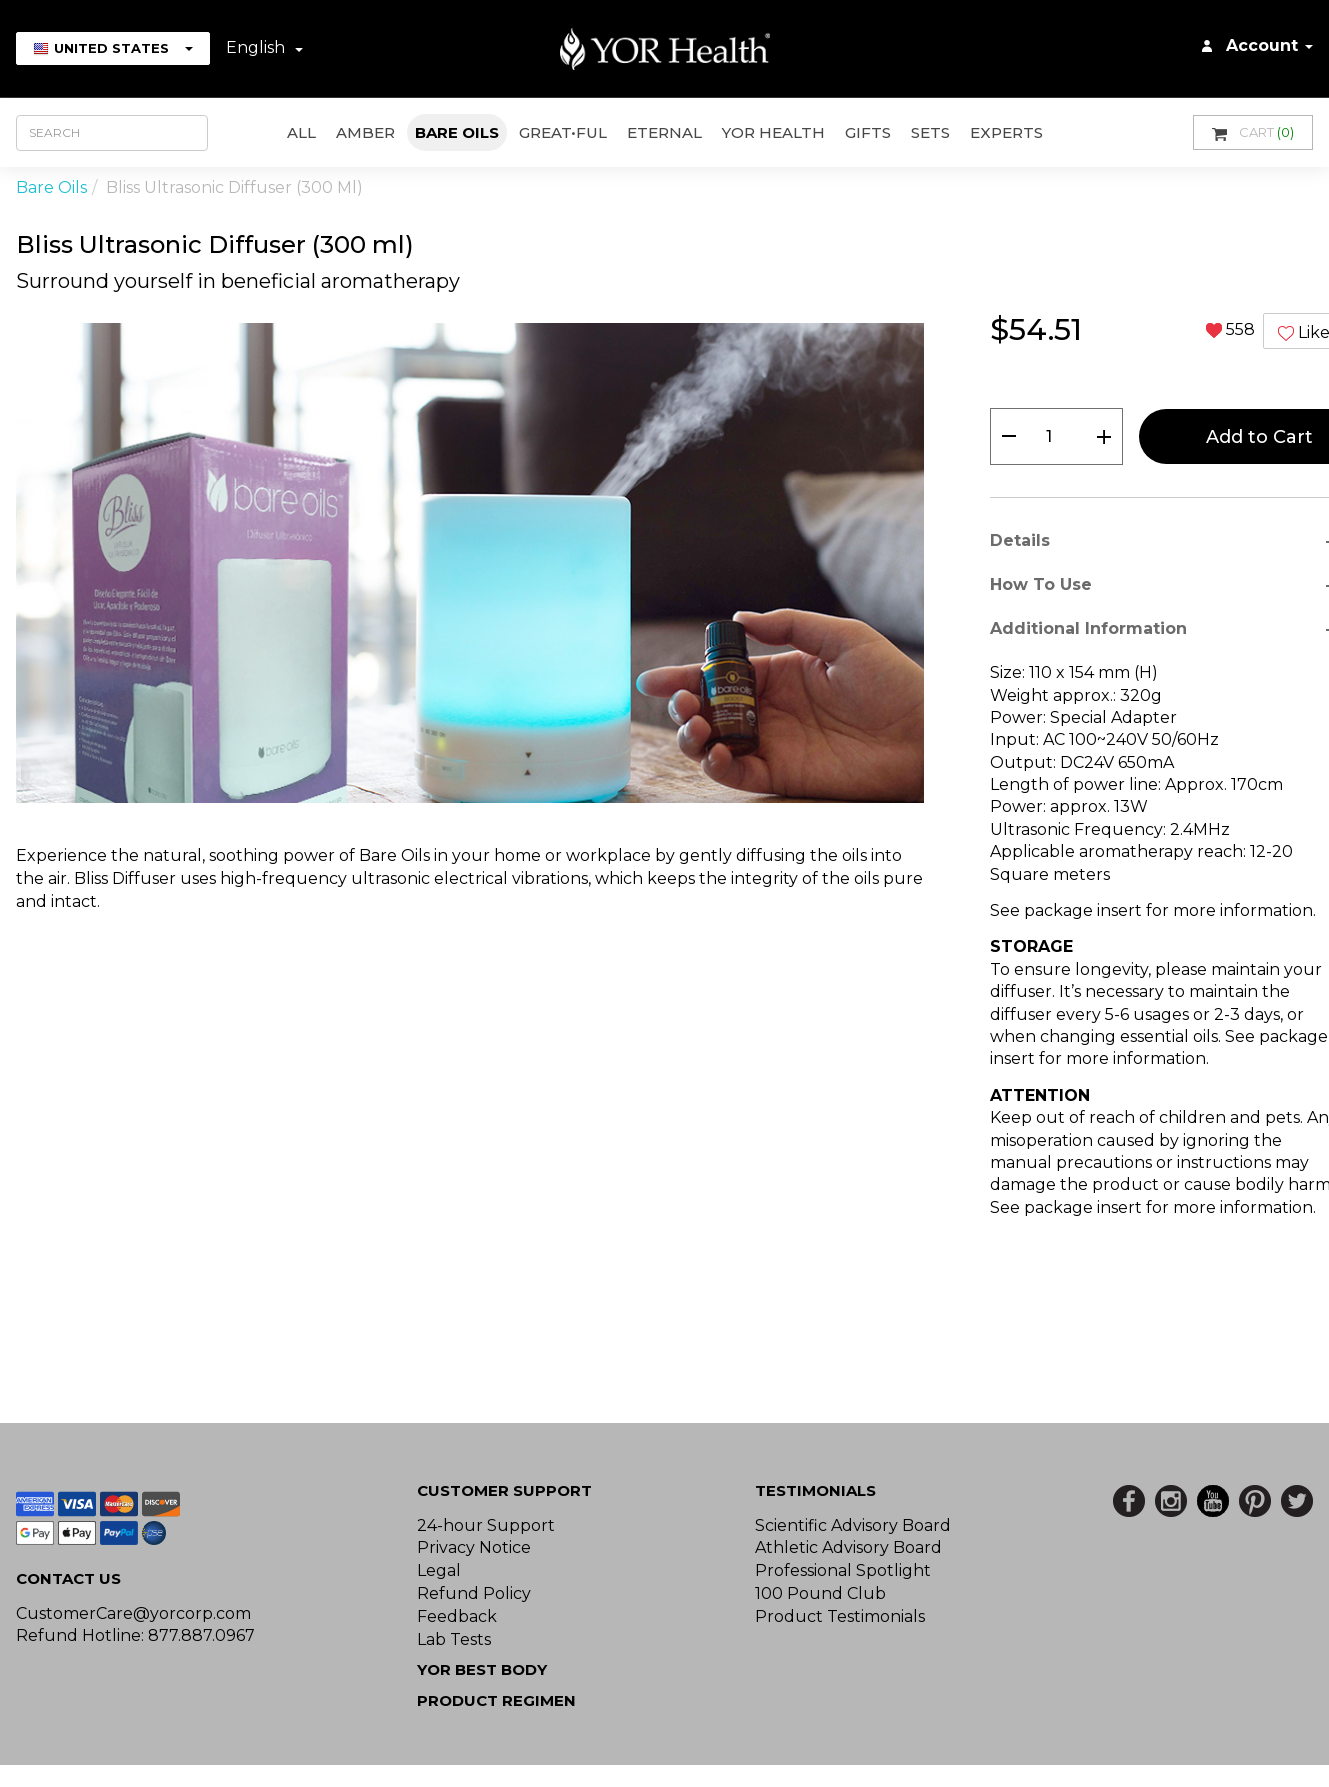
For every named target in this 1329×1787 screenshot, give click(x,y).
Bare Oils (457, 132)
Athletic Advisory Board (848, 1547)
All (301, 132)
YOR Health (773, 132)
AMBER (365, 132)
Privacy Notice (474, 1547)
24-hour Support (486, 1525)
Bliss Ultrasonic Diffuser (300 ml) (234, 187)
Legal (439, 1570)
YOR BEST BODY (482, 1669)
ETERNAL (664, 132)
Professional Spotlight (843, 1570)
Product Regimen (496, 1700)
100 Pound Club (820, 1593)
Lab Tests (454, 1639)
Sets (930, 132)
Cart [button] (1253, 132)
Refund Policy (474, 1593)
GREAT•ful (563, 132)
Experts (1006, 132)
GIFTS (868, 132)
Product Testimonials (840, 1616)
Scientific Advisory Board (853, 1525)
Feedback (457, 1616)
